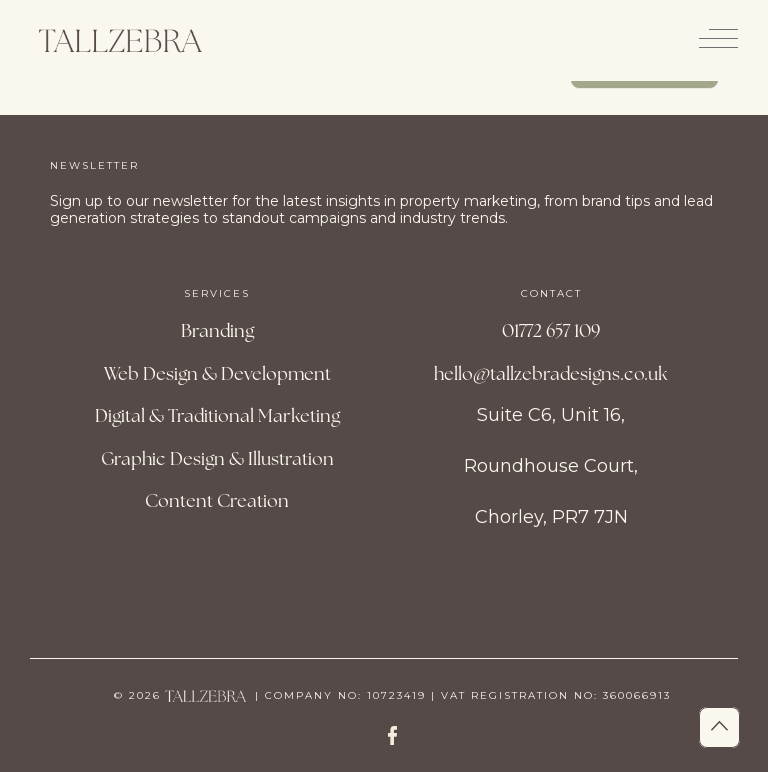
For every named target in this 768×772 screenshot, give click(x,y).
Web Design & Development (217, 373)
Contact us (645, 86)
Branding (217, 330)
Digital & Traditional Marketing (217, 415)
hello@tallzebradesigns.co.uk (551, 373)
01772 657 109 (551, 330)
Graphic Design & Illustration (217, 458)
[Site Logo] (120, 40)
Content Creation (217, 500)
